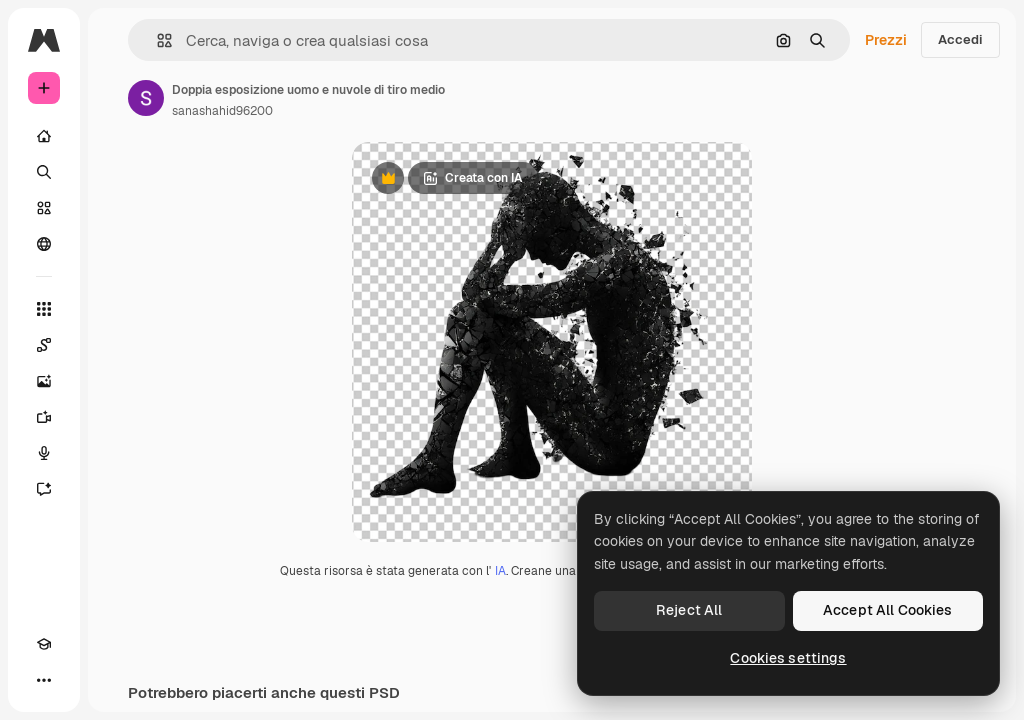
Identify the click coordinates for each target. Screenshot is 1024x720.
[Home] (44, 136)
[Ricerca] (44, 172)
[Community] (44, 244)
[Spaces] (44, 345)
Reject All (689, 610)
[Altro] (44, 680)
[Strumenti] (44, 309)
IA (500, 571)
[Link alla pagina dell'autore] (146, 98)
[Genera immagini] (44, 381)
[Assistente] (44, 489)
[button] (156, 40)
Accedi (960, 39)
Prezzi (886, 40)
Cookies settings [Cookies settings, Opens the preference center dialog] (788, 658)
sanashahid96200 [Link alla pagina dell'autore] (222, 111)
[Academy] (44, 644)
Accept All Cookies (888, 610)
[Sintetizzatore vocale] (44, 453)
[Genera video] (44, 417)
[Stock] (44, 208)
